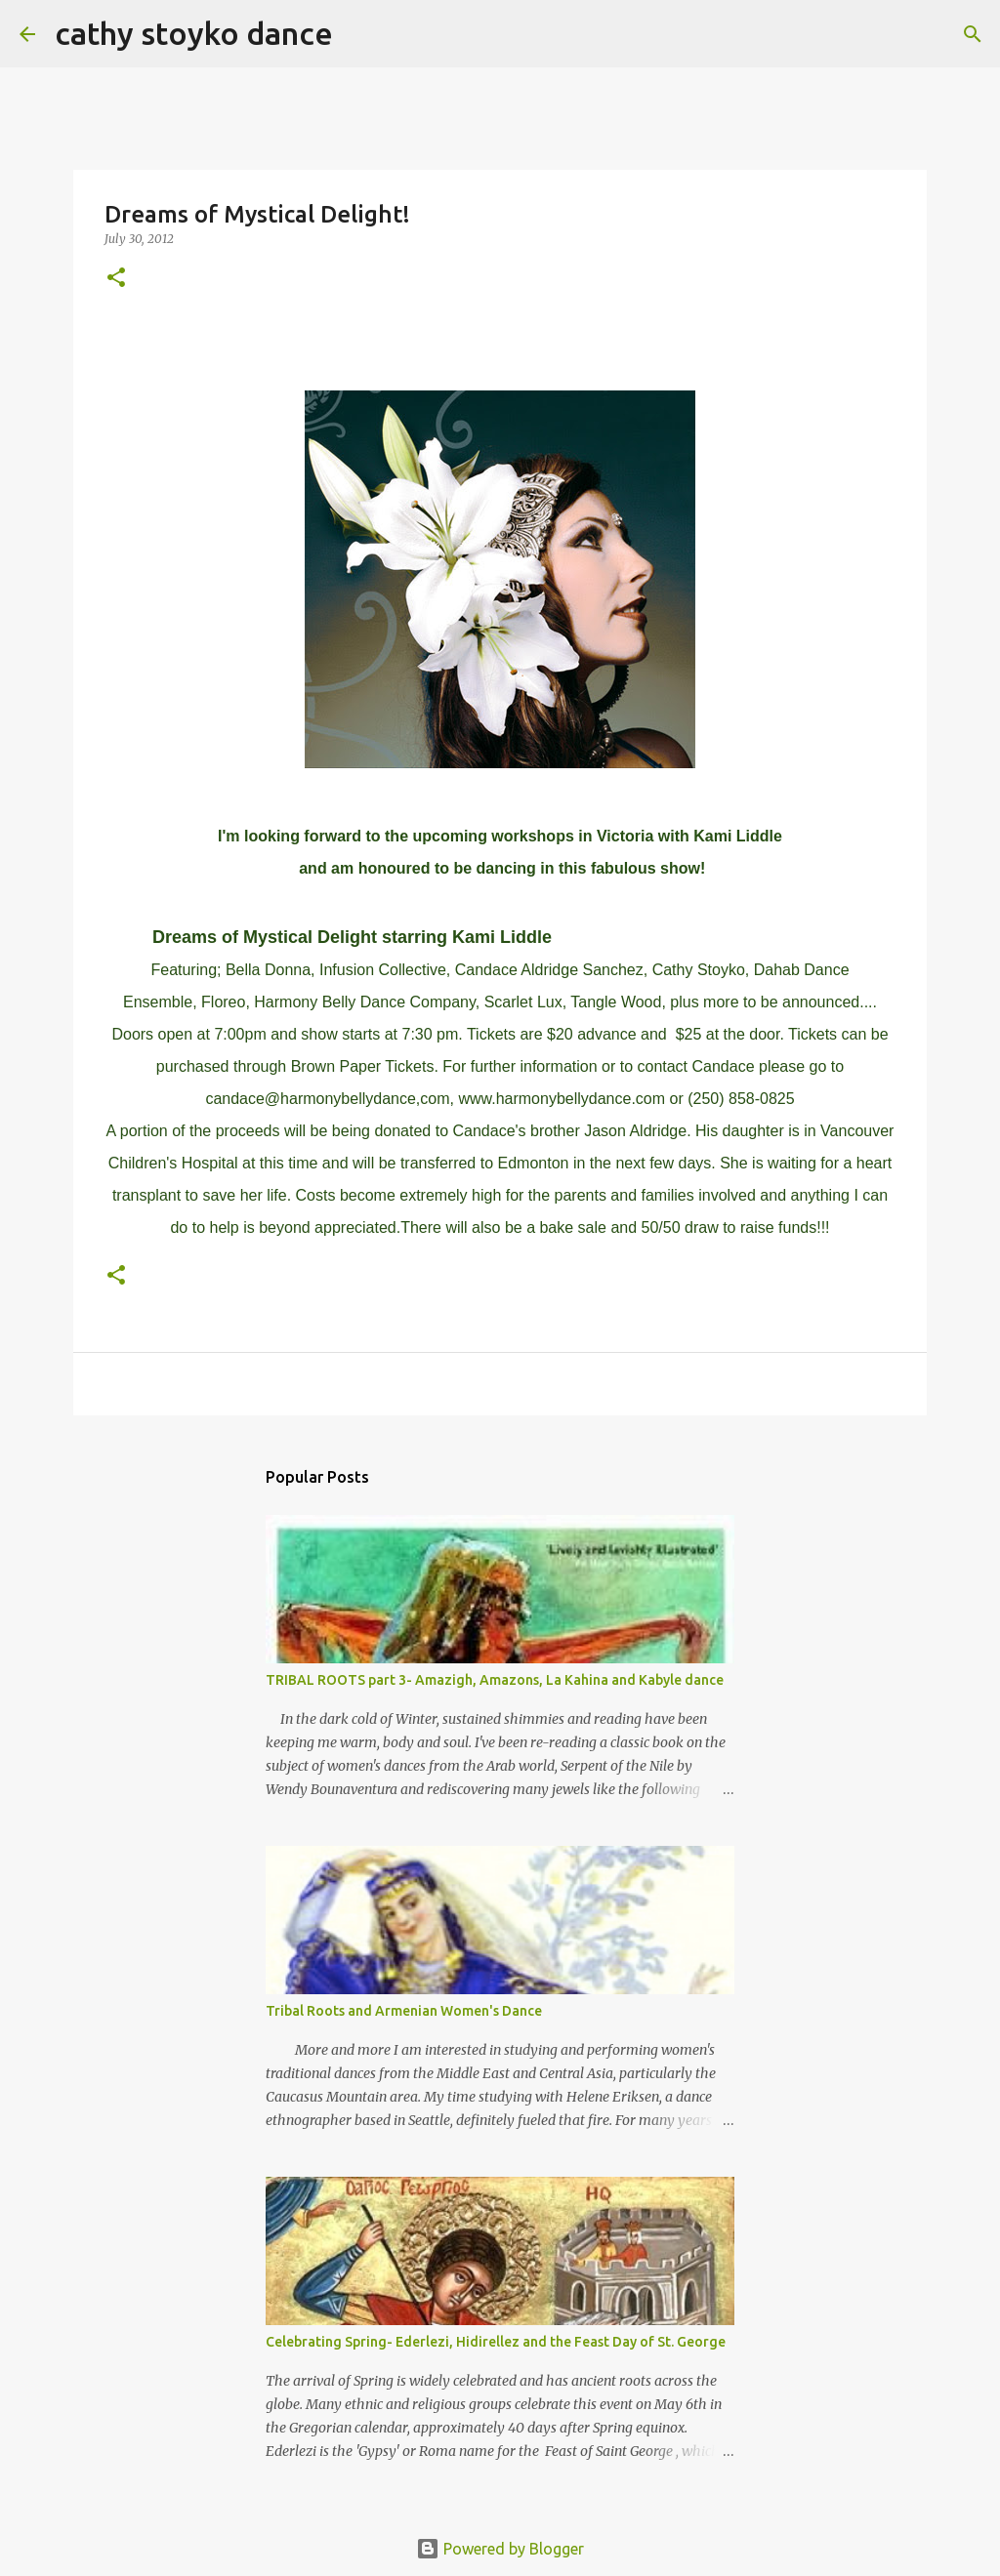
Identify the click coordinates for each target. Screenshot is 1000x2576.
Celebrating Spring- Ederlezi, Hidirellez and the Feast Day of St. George (496, 2342)
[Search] (360, 34)
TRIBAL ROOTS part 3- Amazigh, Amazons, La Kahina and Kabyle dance (495, 1680)
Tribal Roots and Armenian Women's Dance (404, 2011)
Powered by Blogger (500, 2548)
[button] (116, 279)
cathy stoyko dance (194, 33)
